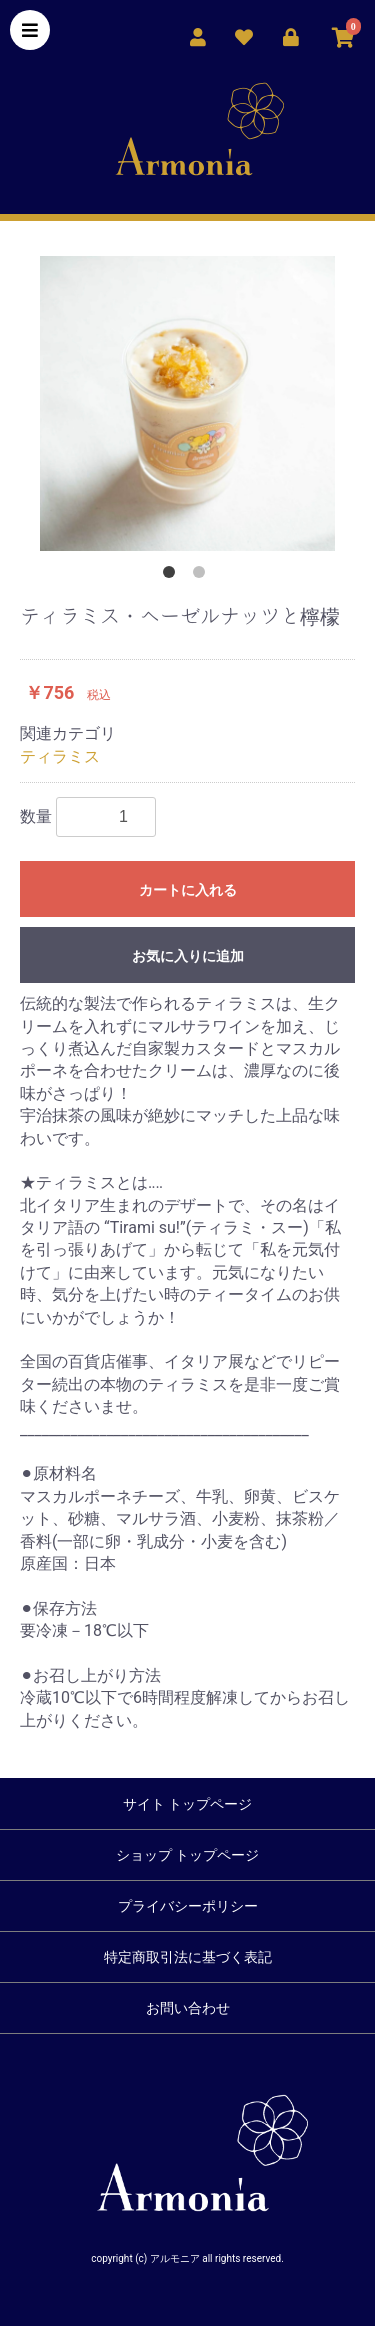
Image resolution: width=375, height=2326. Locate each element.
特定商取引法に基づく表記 (188, 1957)
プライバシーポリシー (188, 1906)
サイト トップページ (187, 1804)
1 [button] (173, 576)
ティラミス (60, 756)
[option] (187, 403)
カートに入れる (188, 890)
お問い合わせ (188, 2008)
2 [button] (203, 576)
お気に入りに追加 (188, 956)
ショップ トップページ (187, 1855)
